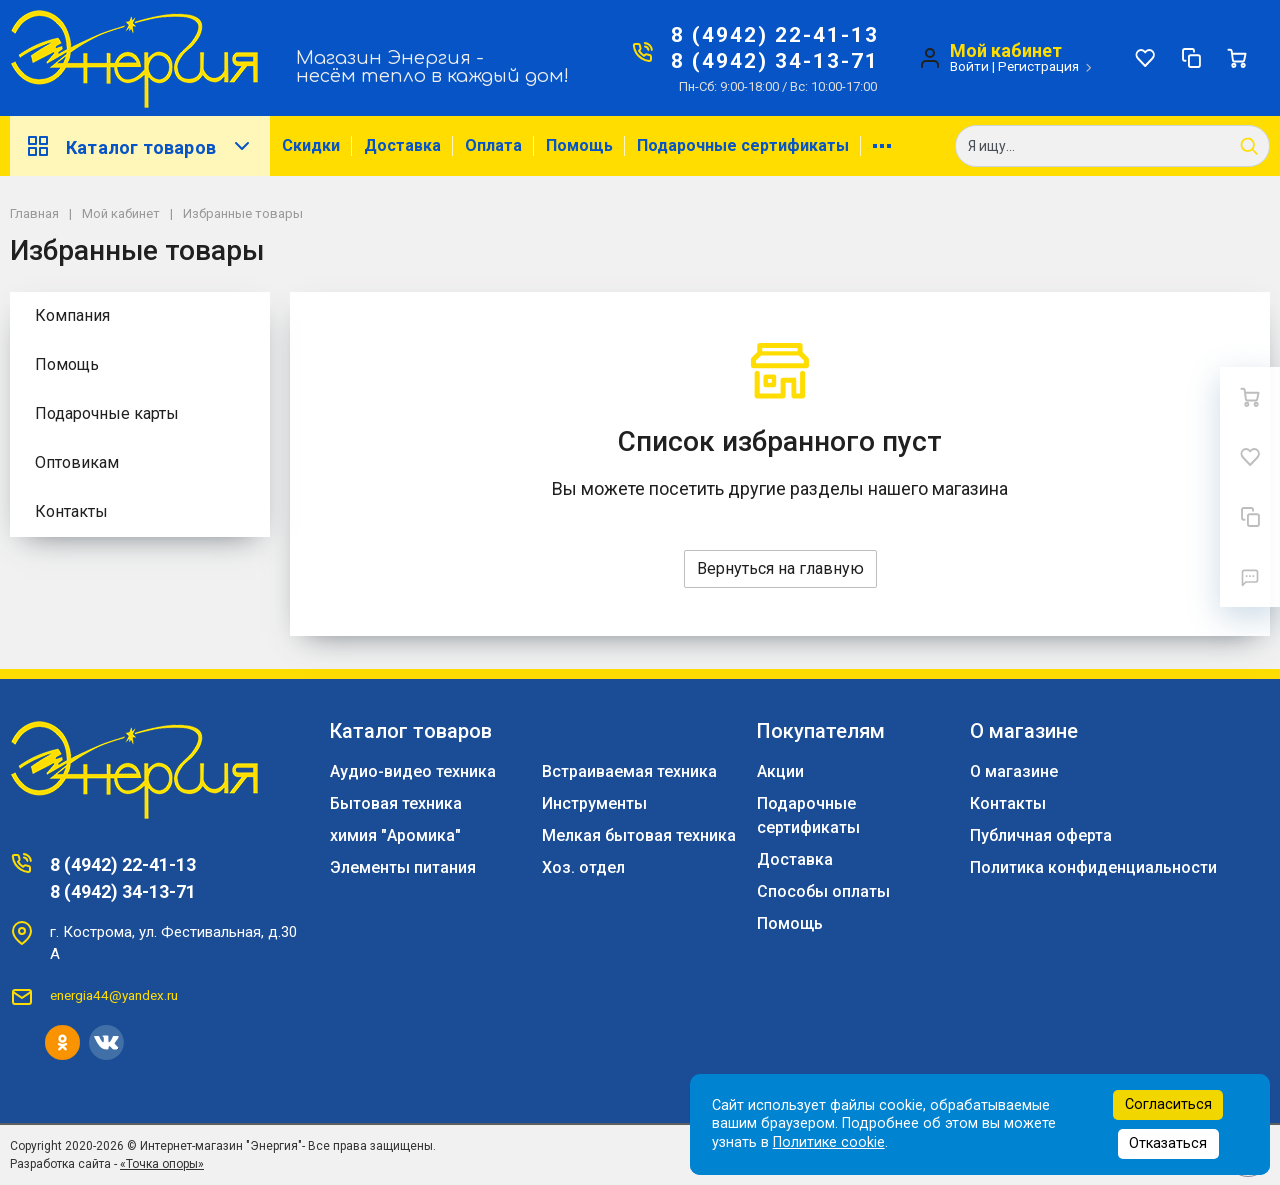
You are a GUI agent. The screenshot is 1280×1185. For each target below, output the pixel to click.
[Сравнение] (1191, 58)
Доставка (402, 145)
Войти (969, 66)
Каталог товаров (140, 146)
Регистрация (1038, 66)
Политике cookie (829, 1142)
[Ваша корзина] (1237, 58)
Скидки (311, 145)
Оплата (493, 145)
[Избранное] (1145, 58)
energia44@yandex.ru (114, 995)
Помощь (579, 145)
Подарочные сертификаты (743, 145)
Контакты (71, 511)
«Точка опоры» (162, 1164)
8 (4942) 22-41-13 (775, 35)
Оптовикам (77, 462)
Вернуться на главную (780, 568)
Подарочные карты (107, 413)
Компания (72, 315)
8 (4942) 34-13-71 (775, 61)
